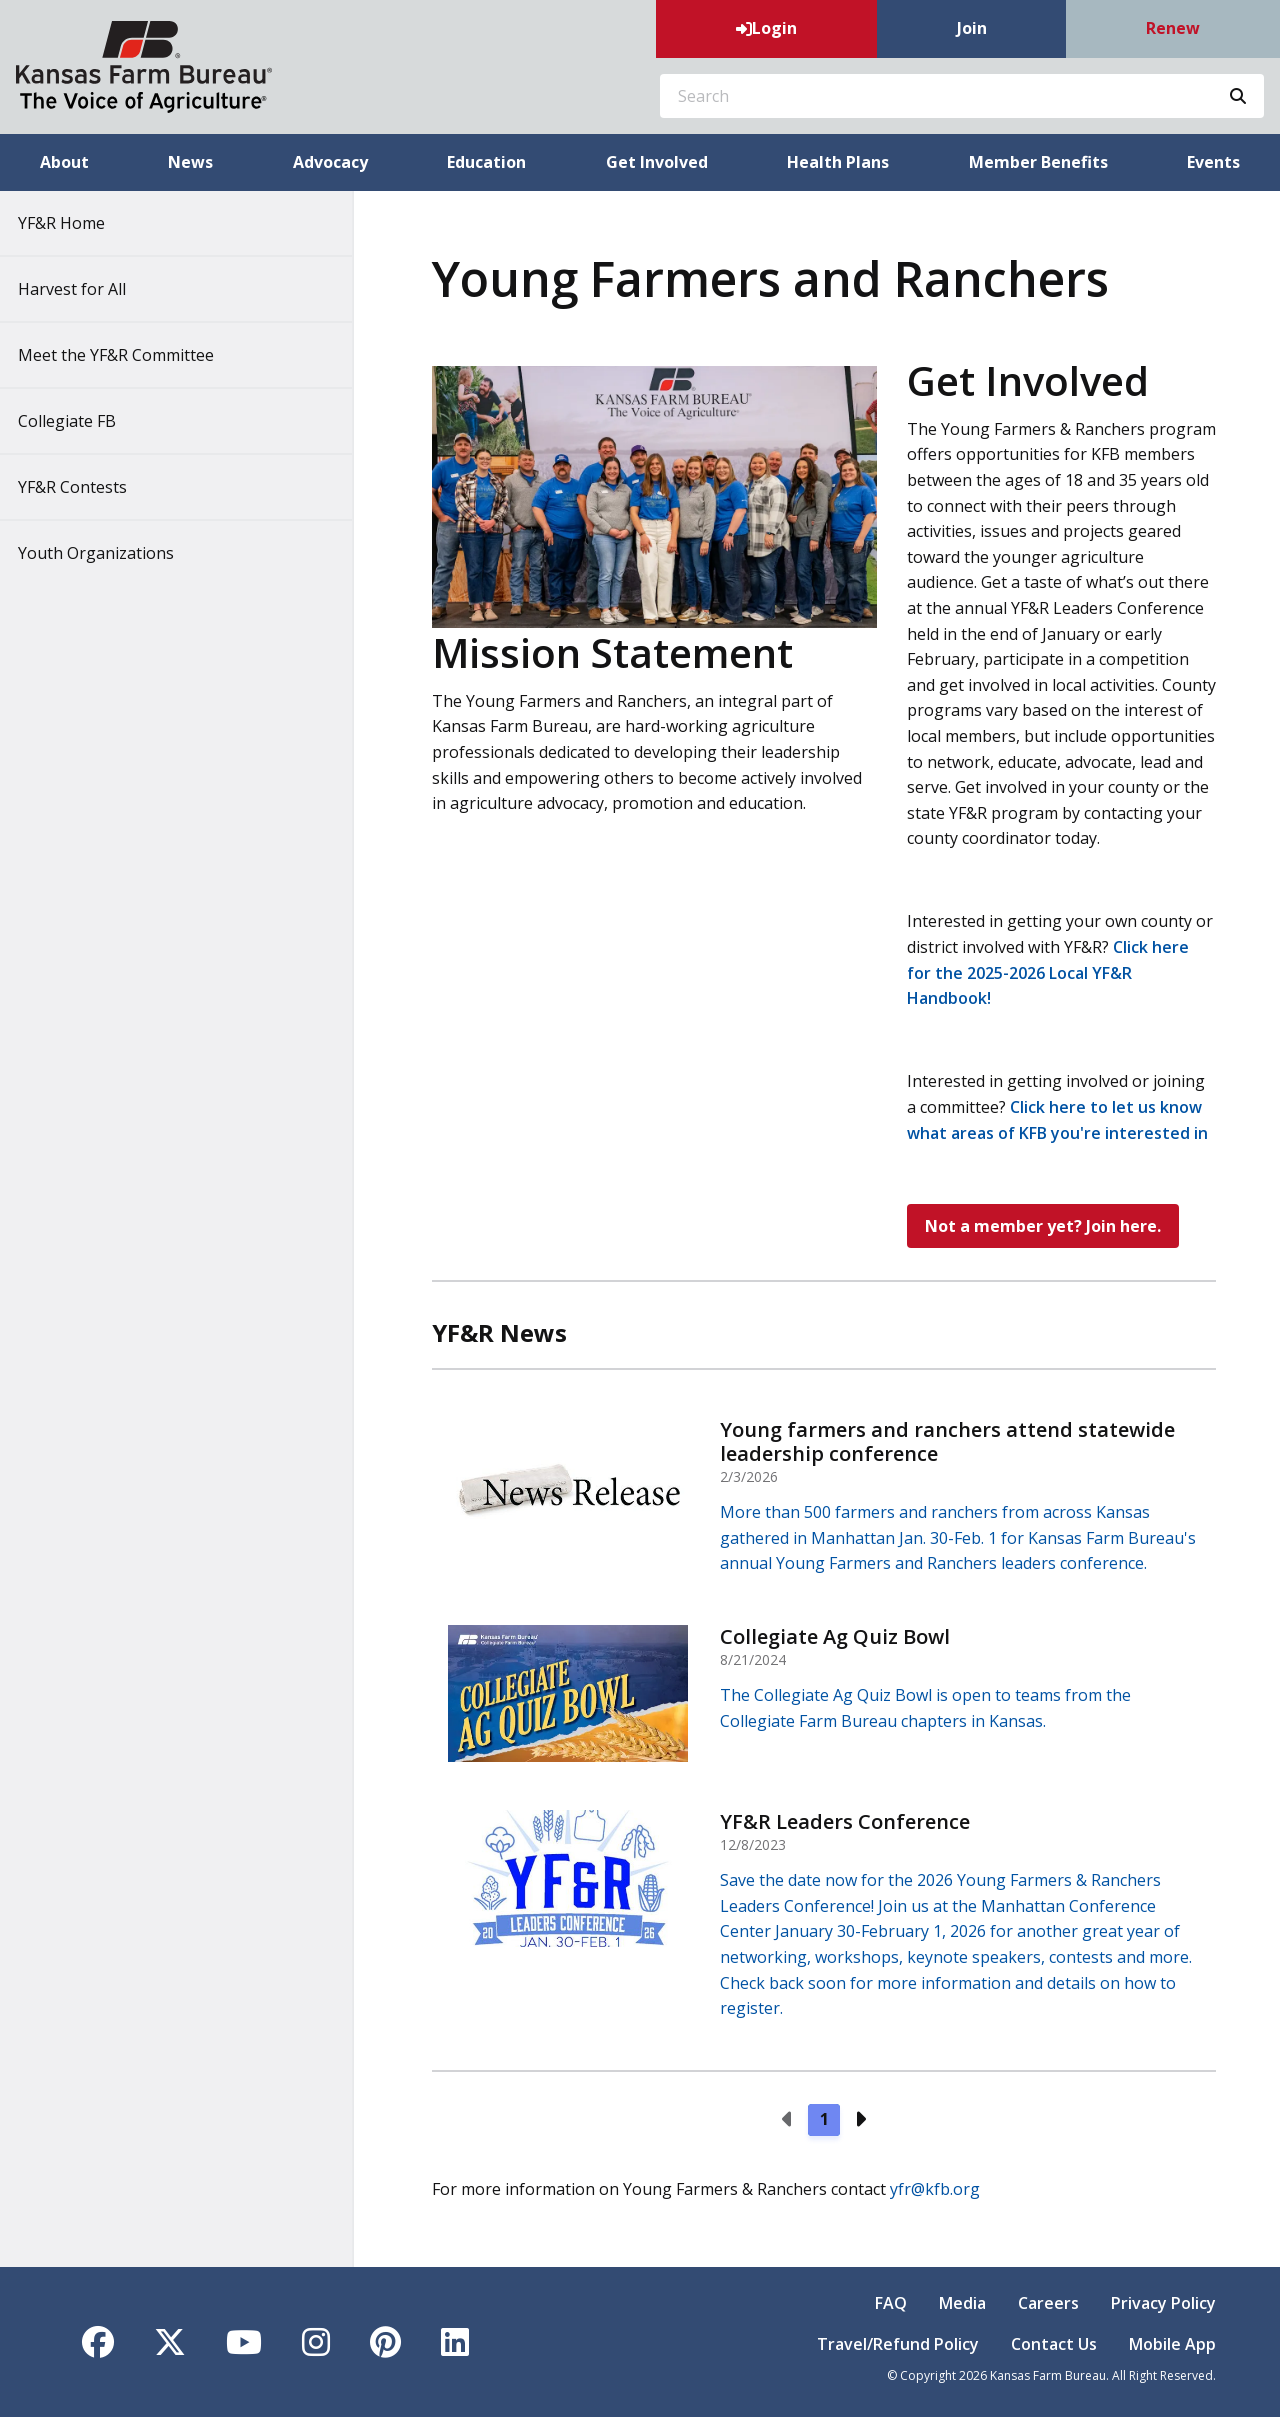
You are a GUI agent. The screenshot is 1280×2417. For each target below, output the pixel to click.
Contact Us (1054, 2344)
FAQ (891, 2303)
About (64, 162)
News (190, 162)
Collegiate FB (81, 421)
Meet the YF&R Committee (130, 355)
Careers (1048, 2303)
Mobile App (1172, 2344)
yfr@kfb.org (935, 2189)
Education (486, 162)
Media (962, 2303)
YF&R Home (75, 223)
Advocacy (330, 162)
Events (1213, 162)
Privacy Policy (1163, 2303)
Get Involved (657, 162)
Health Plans (838, 162)
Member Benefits (1038, 162)
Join (972, 28)
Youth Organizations (110, 553)
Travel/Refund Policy (898, 2344)
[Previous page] (788, 2120)
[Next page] (860, 2120)
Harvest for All (86, 289)
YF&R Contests (86, 487)
